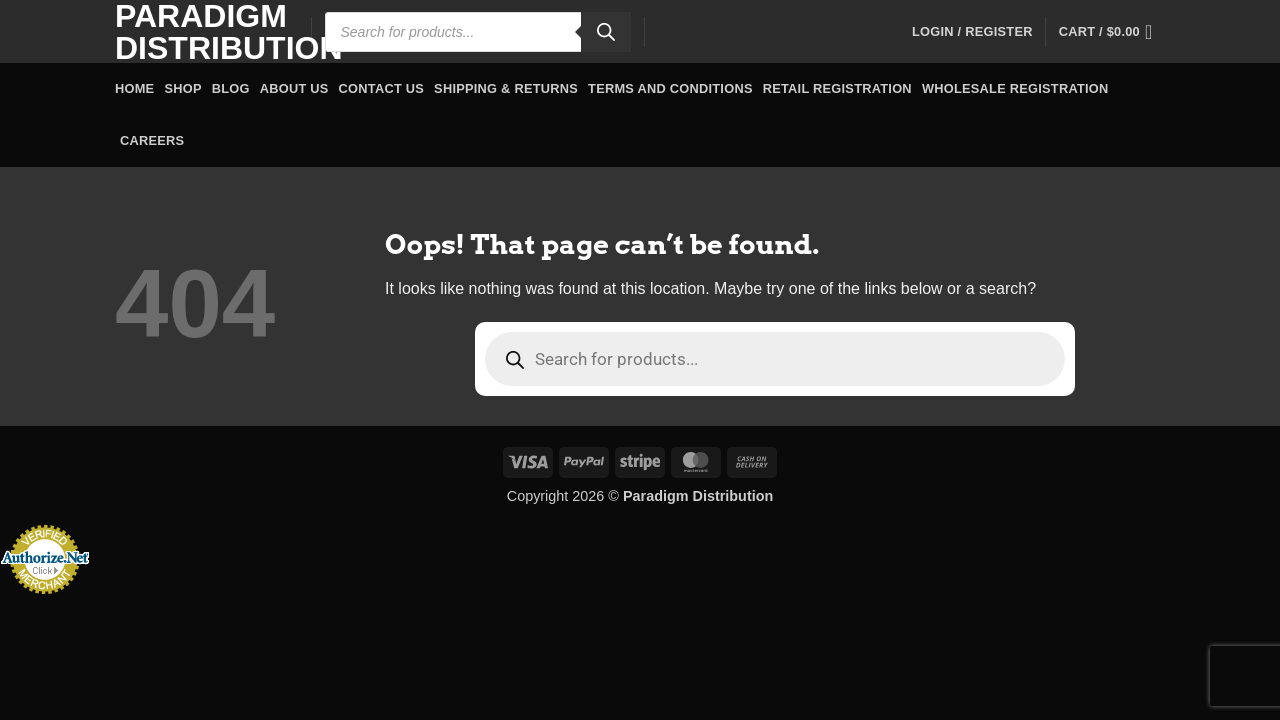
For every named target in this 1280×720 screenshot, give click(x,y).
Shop (182, 88)
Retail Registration (837, 88)
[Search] (606, 32)
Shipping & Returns (506, 88)
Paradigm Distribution (198, 32)
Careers (152, 140)
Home (134, 88)
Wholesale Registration (1015, 88)
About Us (294, 88)
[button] (972, 32)
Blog (231, 88)
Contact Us (382, 88)
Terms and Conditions (670, 88)
